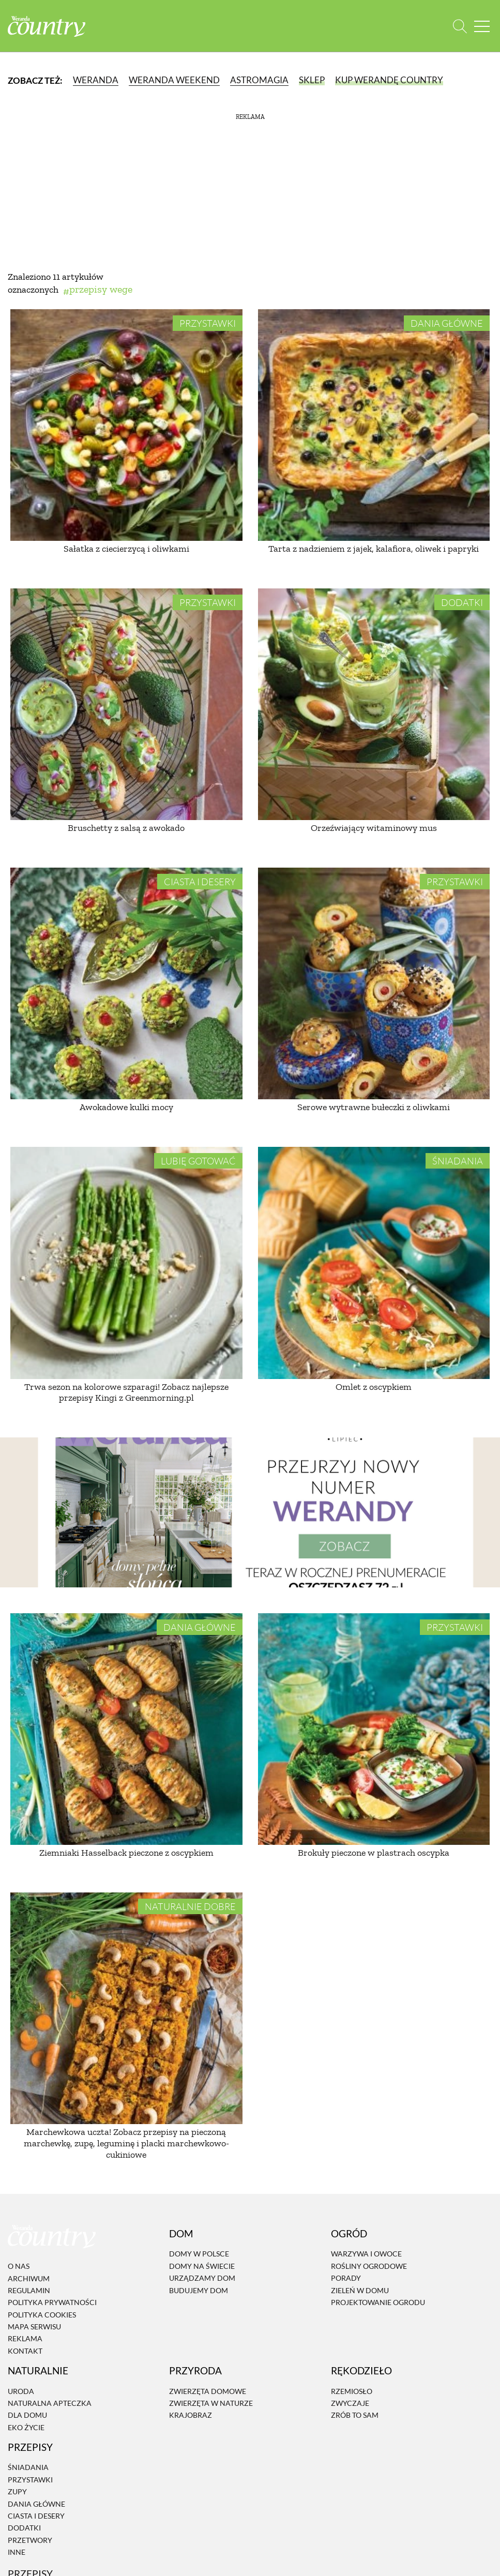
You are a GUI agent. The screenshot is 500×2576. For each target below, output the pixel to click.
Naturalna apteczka (50, 2403)
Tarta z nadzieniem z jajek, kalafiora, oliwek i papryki (373, 548)
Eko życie (26, 2427)
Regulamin (29, 2290)
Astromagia (259, 79)
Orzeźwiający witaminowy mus (374, 828)
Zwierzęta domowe (207, 2391)
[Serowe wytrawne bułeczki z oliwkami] (374, 984)
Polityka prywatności (52, 2302)
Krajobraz (190, 2415)
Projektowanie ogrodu (378, 2302)
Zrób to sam (354, 2415)
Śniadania (457, 1160)
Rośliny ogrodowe (369, 2266)
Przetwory (30, 2540)
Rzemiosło (351, 2391)
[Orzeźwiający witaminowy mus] (374, 704)
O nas (18, 2266)
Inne (16, 2552)
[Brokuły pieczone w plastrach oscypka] (374, 1729)
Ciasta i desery (200, 881)
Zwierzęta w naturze (211, 2403)
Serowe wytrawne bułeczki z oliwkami (373, 1107)
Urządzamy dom (202, 2278)
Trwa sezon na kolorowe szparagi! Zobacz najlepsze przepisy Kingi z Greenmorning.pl (126, 1392)
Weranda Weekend (174, 79)
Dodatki (462, 602)
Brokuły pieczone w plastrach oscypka (373, 1852)
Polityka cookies (42, 2314)
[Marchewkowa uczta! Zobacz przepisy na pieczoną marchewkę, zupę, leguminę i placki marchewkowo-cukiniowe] (126, 2008)
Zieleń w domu (360, 2290)
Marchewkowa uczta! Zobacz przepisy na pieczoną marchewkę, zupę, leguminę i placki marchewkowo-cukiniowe (126, 2143)
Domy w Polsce (199, 2254)
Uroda (21, 2391)
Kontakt (25, 2350)
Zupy (17, 2491)
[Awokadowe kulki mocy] (126, 984)
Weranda (95, 79)
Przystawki (207, 323)
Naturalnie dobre (190, 1906)
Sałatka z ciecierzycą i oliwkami (126, 548)
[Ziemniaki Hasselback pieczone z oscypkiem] (126, 1729)
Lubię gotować (198, 1160)
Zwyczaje (350, 2403)
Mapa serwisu (34, 2326)
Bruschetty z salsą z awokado (126, 828)
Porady (346, 2278)
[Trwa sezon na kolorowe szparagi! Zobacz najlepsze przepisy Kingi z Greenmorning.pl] (126, 1263)
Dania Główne (447, 323)
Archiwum (29, 2278)
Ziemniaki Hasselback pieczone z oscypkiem (126, 1852)
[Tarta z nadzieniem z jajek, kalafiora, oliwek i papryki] (374, 425)
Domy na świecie (202, 2266)
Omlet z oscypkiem (374, 1386)
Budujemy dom (198, 2290)
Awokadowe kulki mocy (126, 1107)
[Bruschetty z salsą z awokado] (126, 704)
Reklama (25, 2339)
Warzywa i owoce (366, 2254)
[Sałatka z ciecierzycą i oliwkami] (126, 425)
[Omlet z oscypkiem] (374, 1263)
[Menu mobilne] (482, 26)
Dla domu (27, 2415)
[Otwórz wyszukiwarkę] (460, 26)
